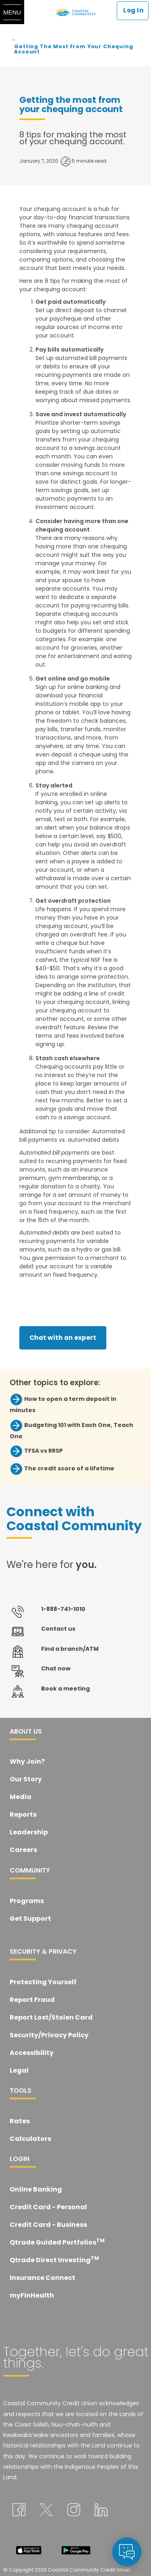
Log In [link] (133, 10)
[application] (127, 2552)
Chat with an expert (62, 1337)
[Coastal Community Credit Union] (76, 12)
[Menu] (12, 12)
